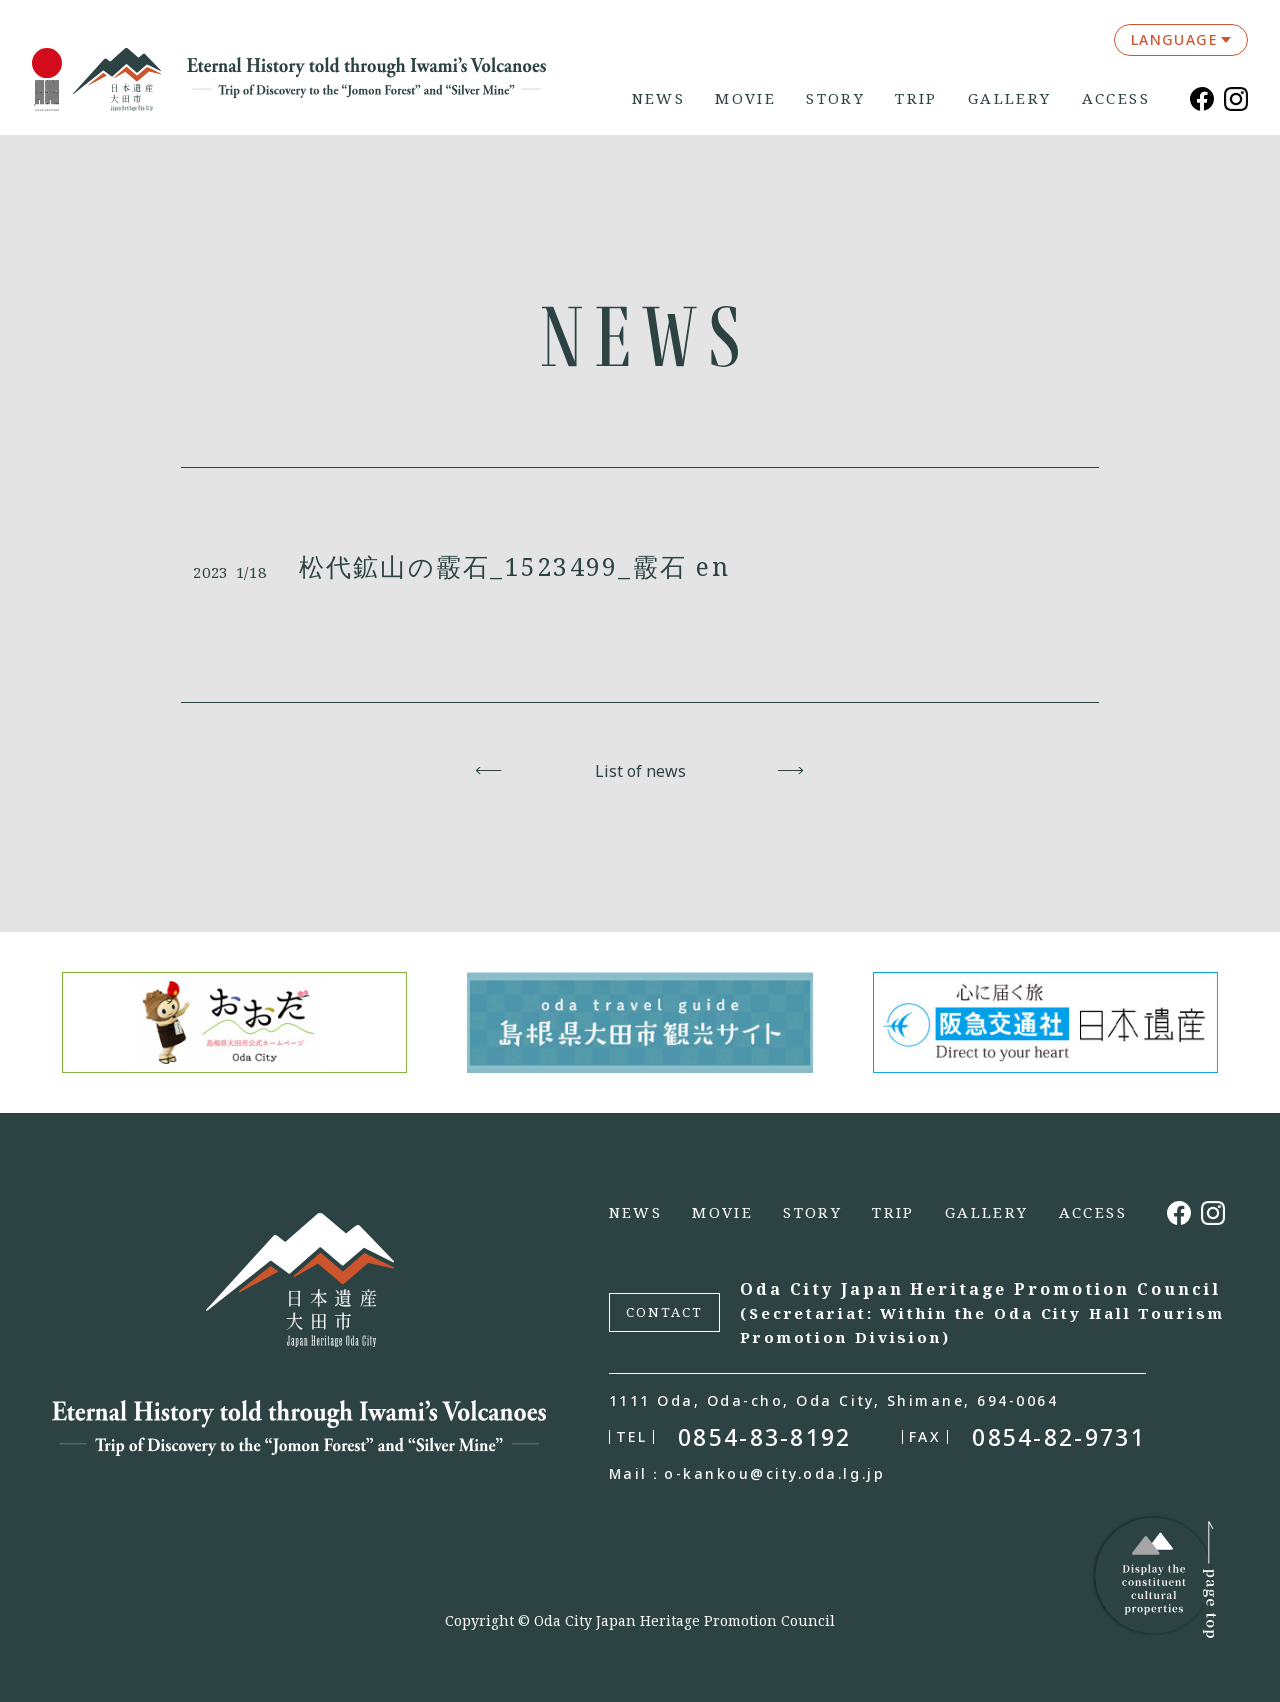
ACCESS (1116, 98)
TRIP (916, 98)
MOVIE (745, 98)
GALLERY (1010, 98)
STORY (835, 98)
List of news (640, 771)
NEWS (659, 98)
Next (791, 771)
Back (489, 771)
